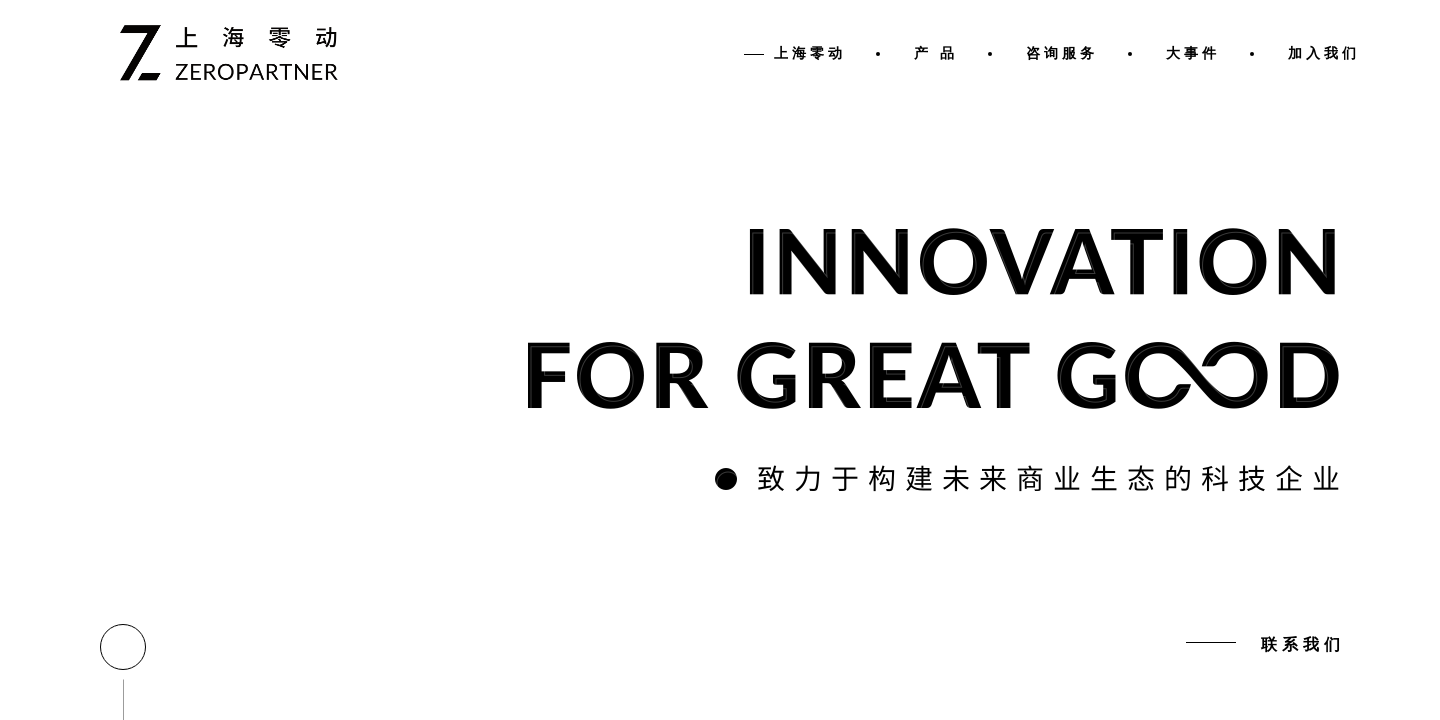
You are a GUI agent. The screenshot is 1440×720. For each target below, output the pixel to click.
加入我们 (1324, 53)
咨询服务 (1062, 53)
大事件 (1193, 53)
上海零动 (810, 53)
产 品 (936, 53)
